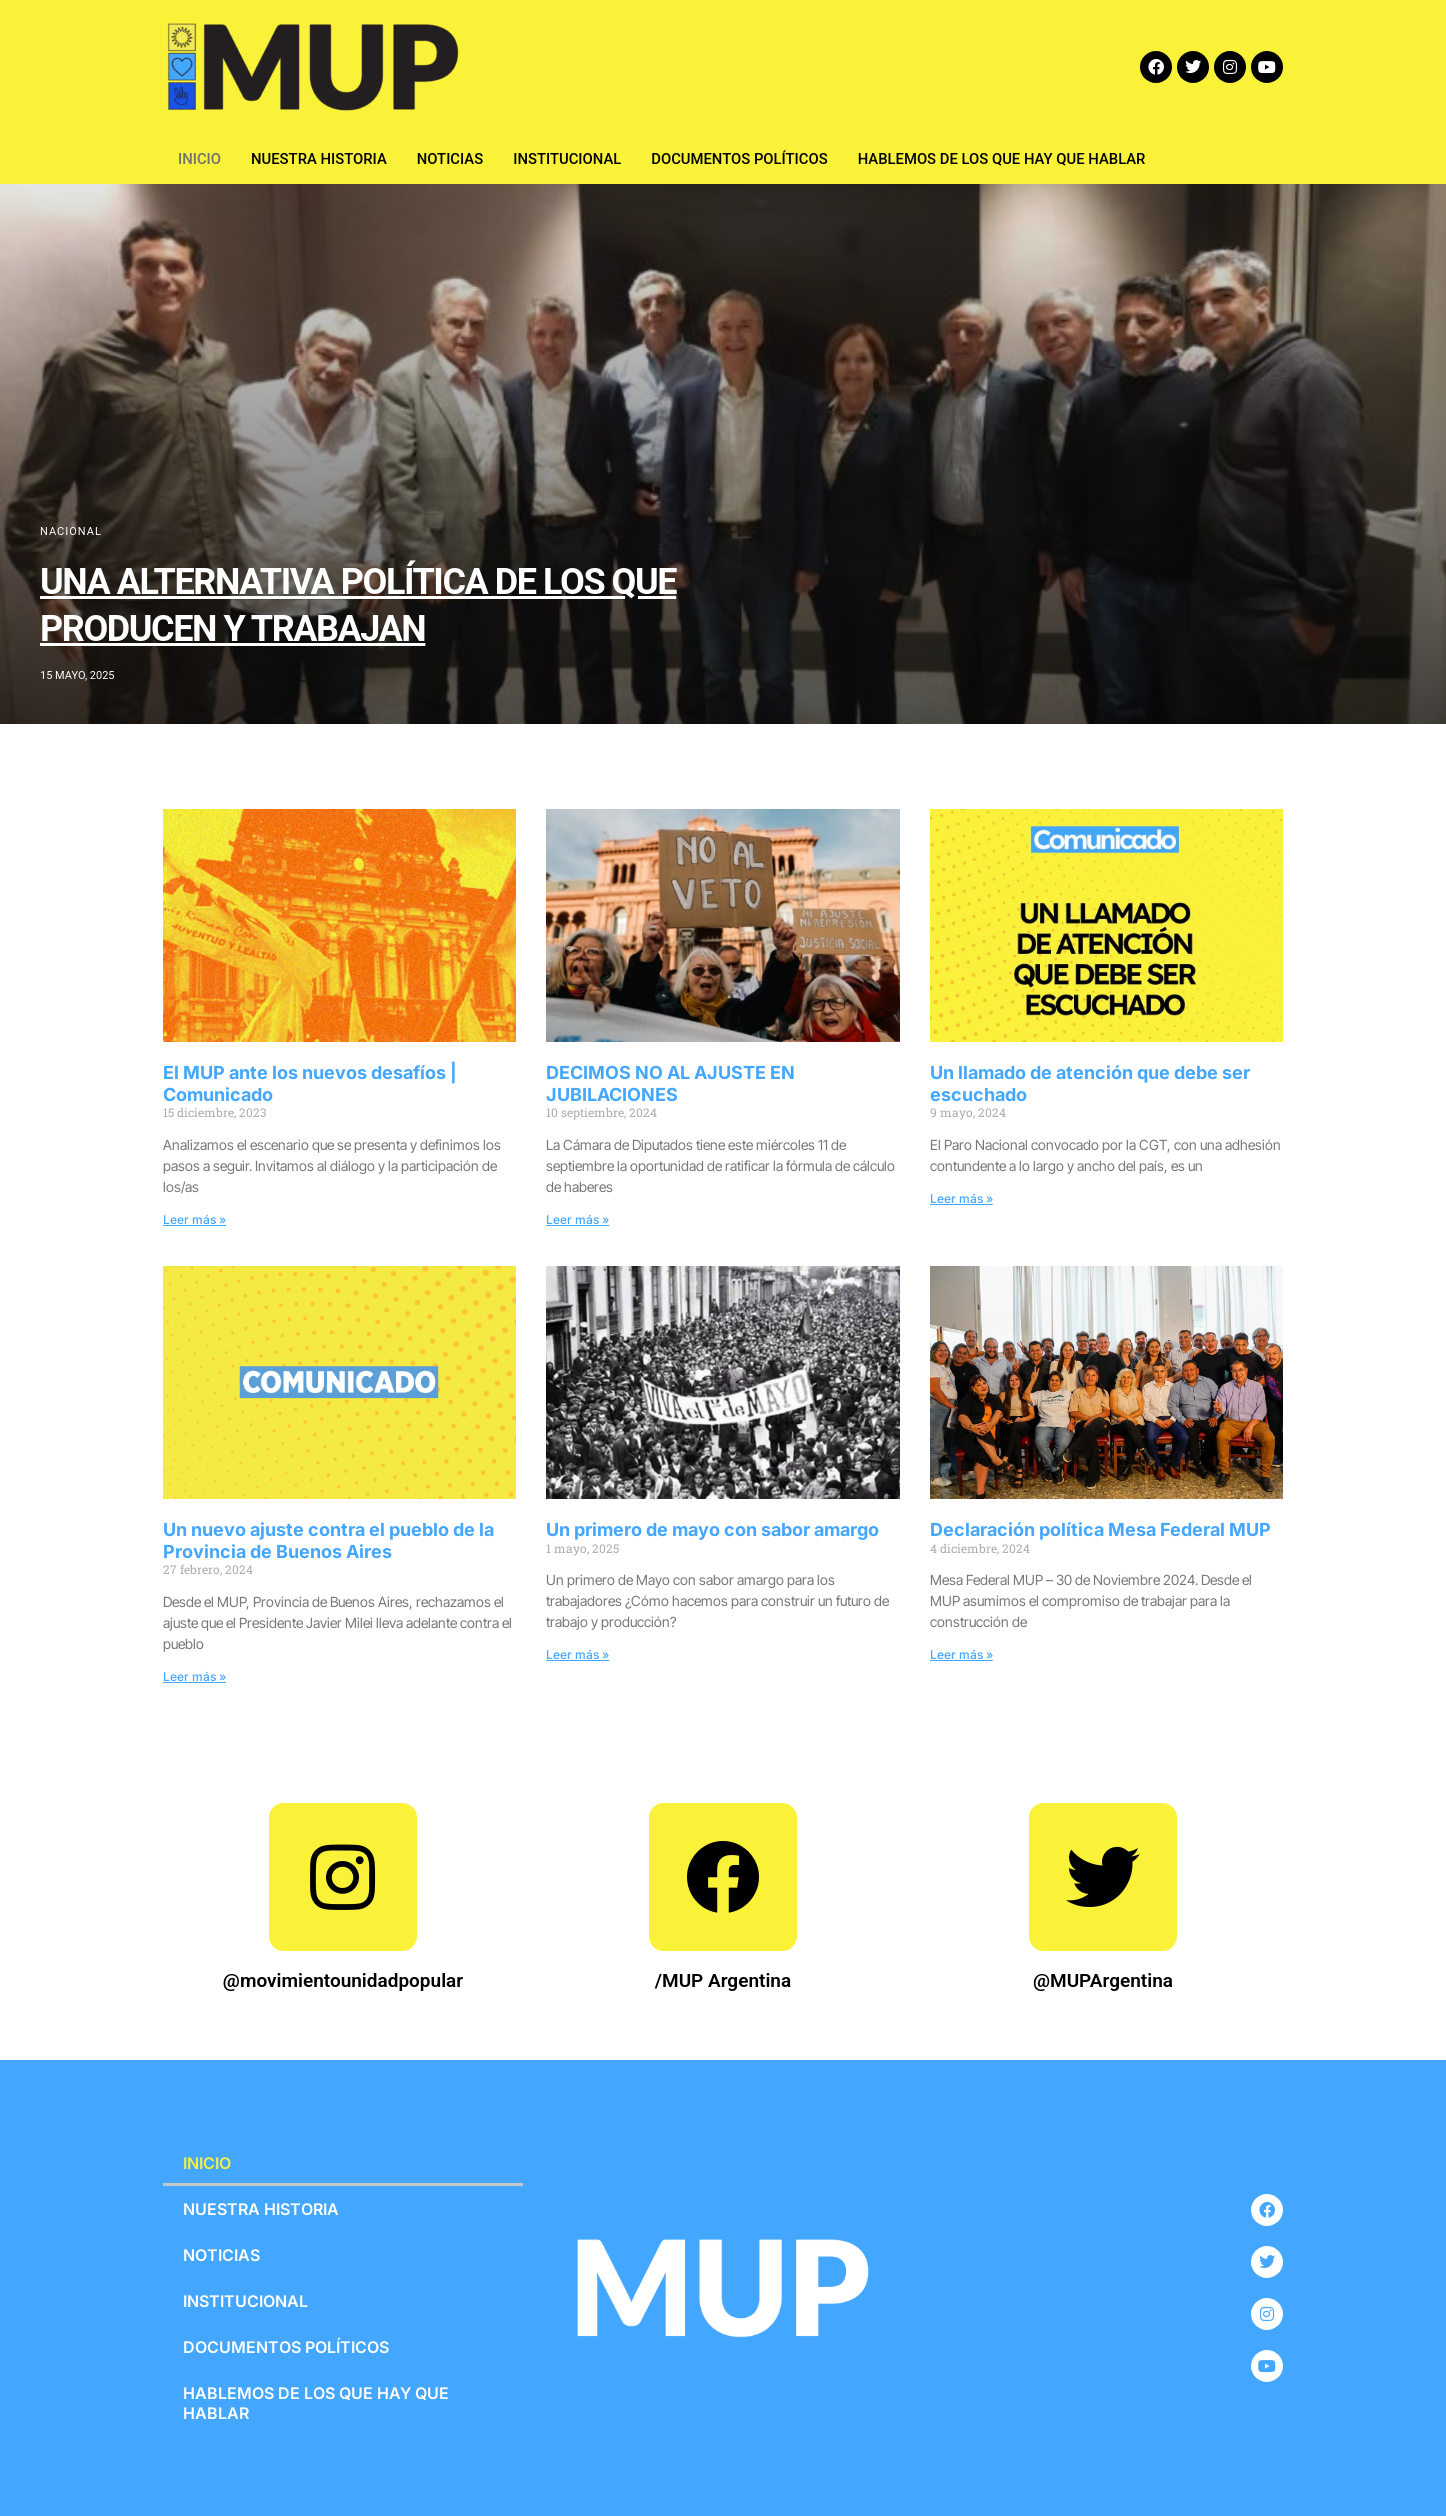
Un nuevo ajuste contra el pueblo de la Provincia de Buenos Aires (328, 1540)
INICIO (200, 159)
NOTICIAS (452, 159)
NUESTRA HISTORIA (320, 159)
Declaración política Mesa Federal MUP (1100, 1529)
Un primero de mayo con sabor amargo (712, 1529)
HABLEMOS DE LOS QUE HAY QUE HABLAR (1009, 159)
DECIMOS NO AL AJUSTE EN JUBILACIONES (670, 1083)
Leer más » (194, 1219)
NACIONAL (71, 531)
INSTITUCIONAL (570, 159)
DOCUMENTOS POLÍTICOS (744, 159)
